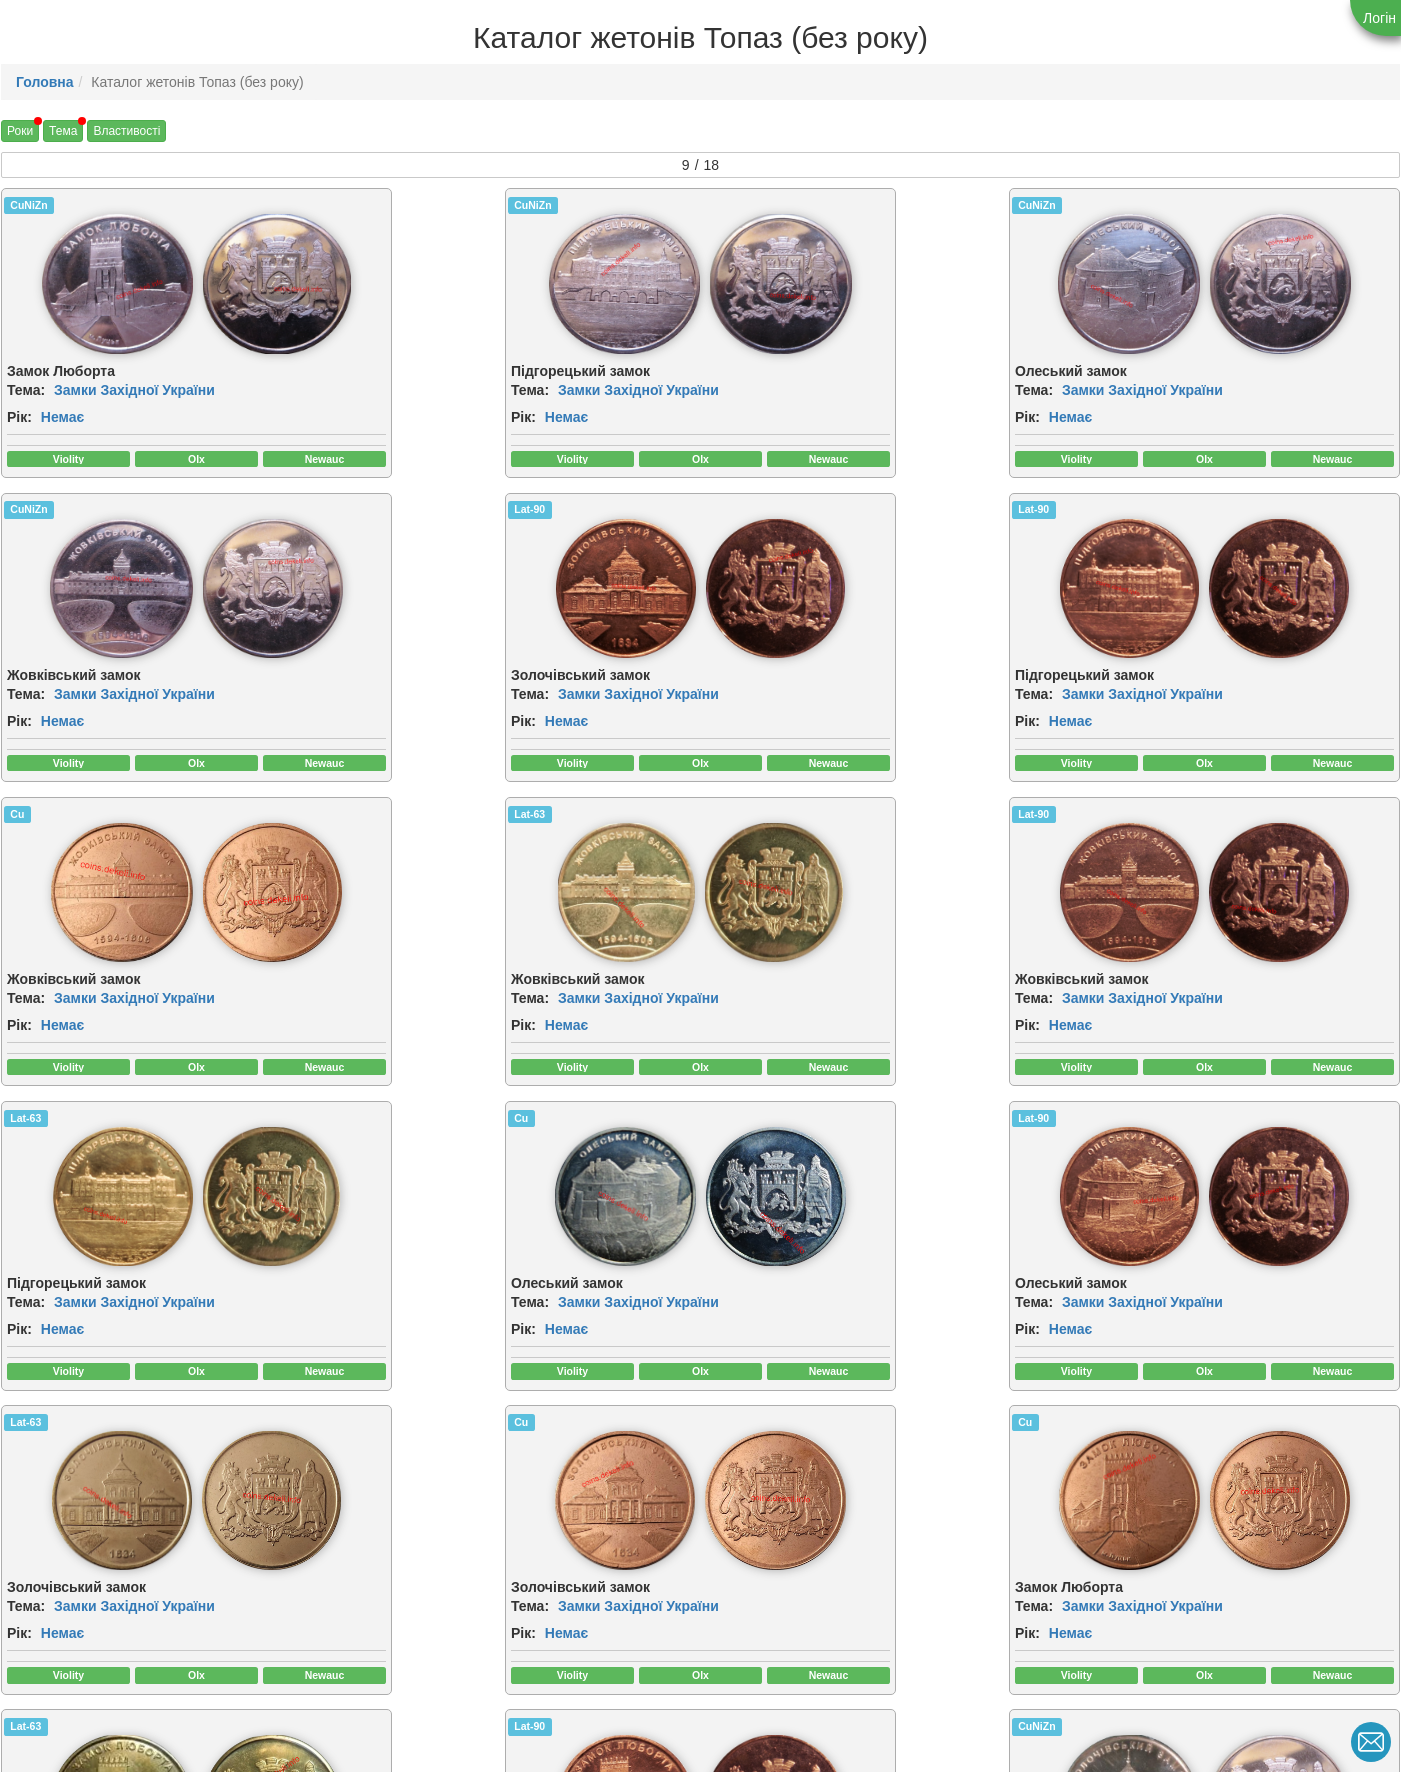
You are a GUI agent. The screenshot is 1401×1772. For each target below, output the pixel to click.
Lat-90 (25, 511)
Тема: (26, 390)
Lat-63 (1087, 511)
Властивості (126, 131)
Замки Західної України (134, 390)
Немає (62, 417)
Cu (725, 511)
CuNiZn (28, 205)
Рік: (19, 417)
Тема (63, 131)
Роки (20, 131)
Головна (45, 82)
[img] (91, 284)
